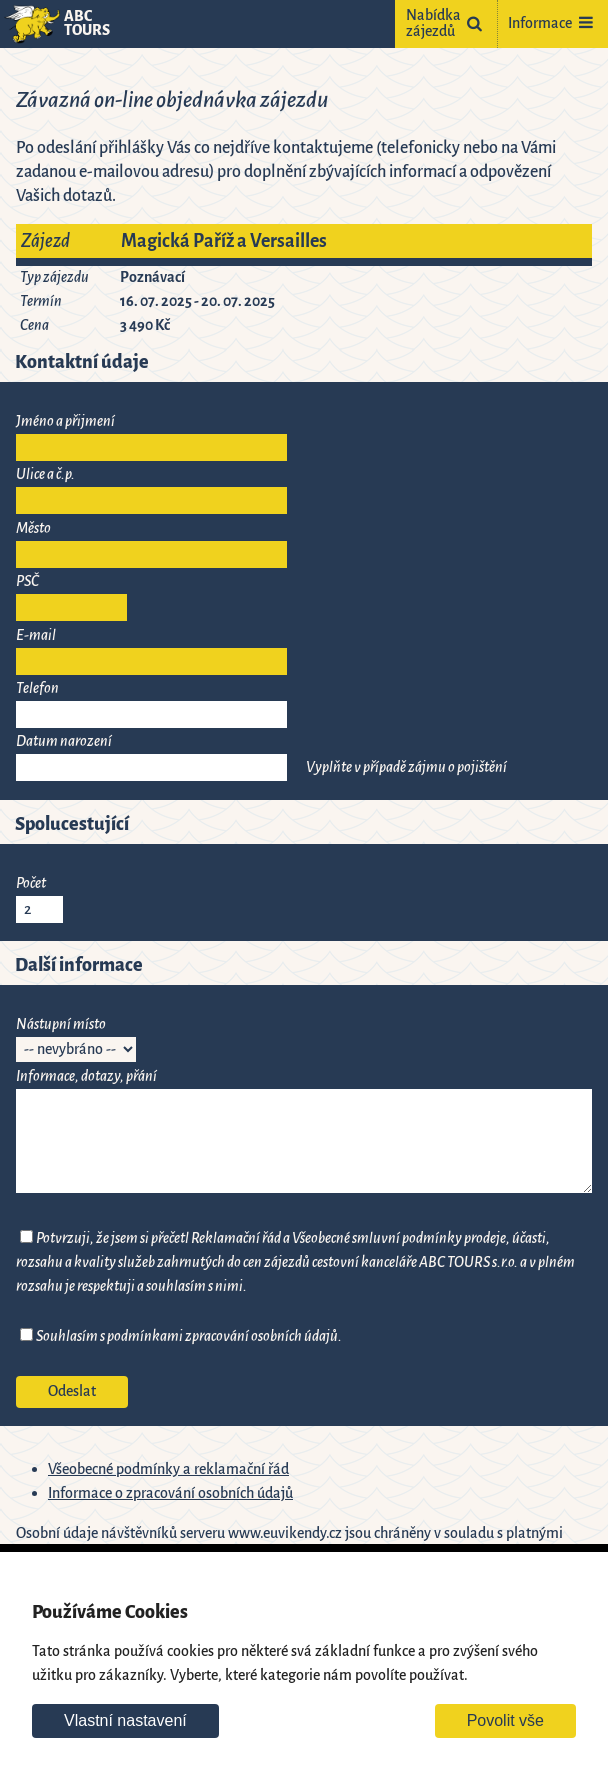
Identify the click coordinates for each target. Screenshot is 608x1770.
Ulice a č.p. (45, 474)
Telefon (37, 688)
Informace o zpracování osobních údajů (170, 1493)
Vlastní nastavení (125, 1720)
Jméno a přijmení (65, 421)
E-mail (36, 635)
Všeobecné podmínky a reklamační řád (168, 1469)
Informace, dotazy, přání (86, 1076)
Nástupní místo (61, 1024)
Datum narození (64, 741)
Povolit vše (505, 1720)
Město (33, 528)
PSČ (27, 581)
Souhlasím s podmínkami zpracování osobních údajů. (189, 1336)
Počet (31, 883)
